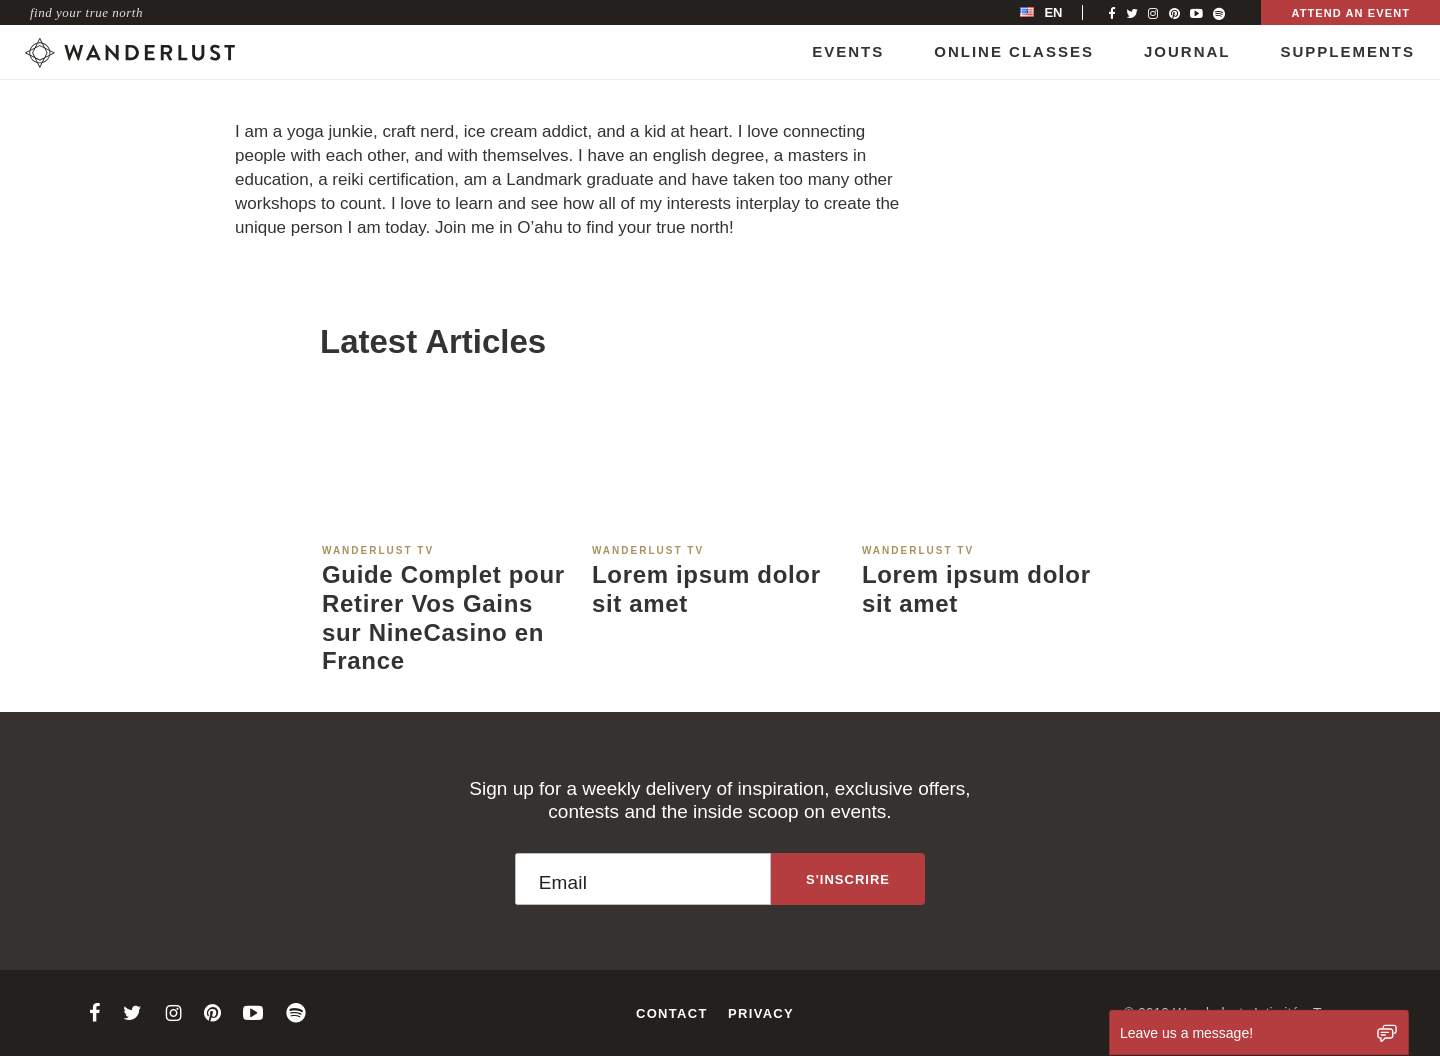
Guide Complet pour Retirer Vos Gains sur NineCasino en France (443, 617)
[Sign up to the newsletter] (848, 879)
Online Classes (1014, 51)
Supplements (1347, 51)
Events (848, 51)
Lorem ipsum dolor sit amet (706, 589)
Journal (1187, 51)
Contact (672, 1013)
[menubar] (1062, 12)
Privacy (761, 1013)
